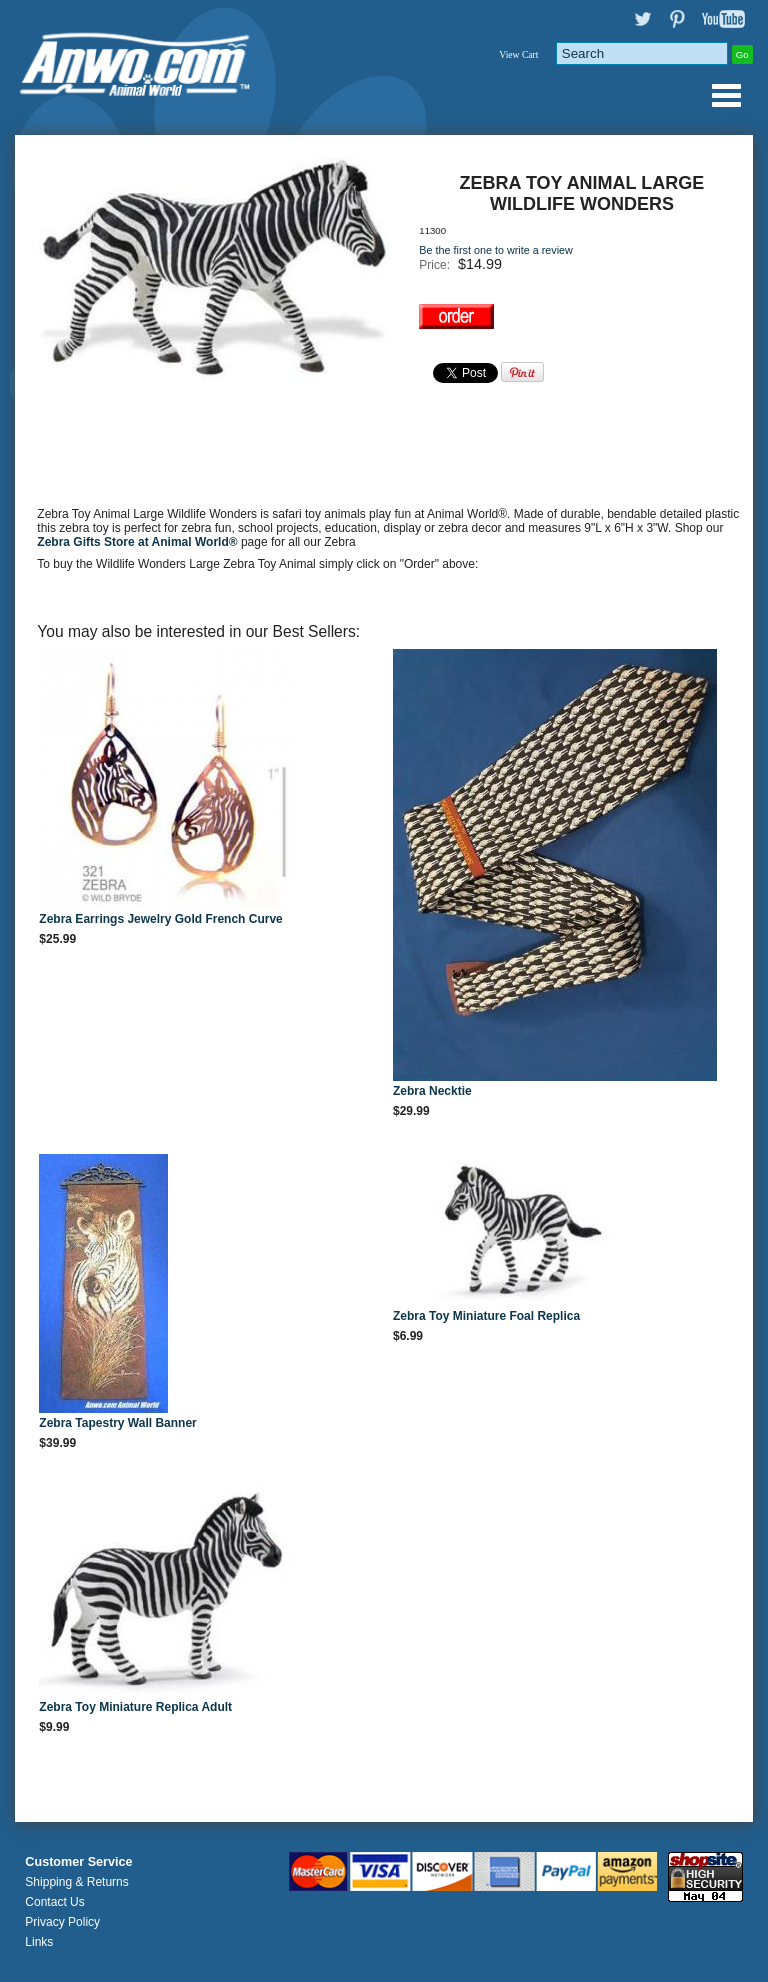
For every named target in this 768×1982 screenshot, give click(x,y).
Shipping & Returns (76, 1882)
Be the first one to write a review (496, 250)
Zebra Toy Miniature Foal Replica (486, 1316)
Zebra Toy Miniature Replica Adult (135, 1707)
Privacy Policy (62, 1922)
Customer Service (78, 1862)
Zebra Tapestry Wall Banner (117, 1423)
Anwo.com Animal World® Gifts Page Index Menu (726, 95)
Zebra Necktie (432, 1091)
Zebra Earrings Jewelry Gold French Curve (160, 919)
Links (39, 1942)
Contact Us (54, 1902)
